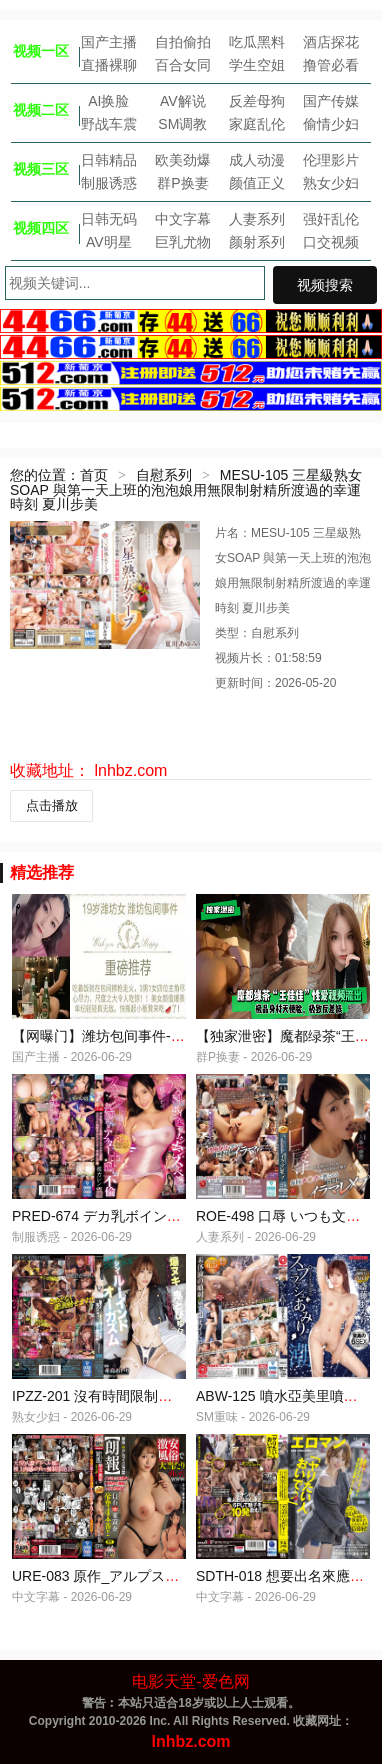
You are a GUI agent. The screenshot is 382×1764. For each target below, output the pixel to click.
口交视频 (331, 242)
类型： (233, 633)
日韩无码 (109, 219)
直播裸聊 (109, 65)
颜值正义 (257, 183)
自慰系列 (164, 475)
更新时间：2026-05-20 (275, 683)
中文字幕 (183, 219)
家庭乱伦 (257, 124)
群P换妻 (182, 183)
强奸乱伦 (331, 219)
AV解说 (183, 101)
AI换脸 (108, 101)
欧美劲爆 (183, 160)
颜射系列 (257, 242)
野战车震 (109, 124)
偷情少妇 (331, 124)
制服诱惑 (109, 183)
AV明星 (109, 242)
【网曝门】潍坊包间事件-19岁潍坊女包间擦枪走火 (169, 1036)
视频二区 (41, 110)
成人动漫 (257, 160)
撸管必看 (331, 65)
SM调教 (182, 124)
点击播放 (52, 805)
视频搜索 (325, 285)
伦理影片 (331, 160)
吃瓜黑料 (257, 42)
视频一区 (41, 51)
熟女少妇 (331, 183)
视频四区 (41, 228)
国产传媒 (331, 101)
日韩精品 (109, 160)
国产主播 (109, 42)
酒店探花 (331, 42)
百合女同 (183, 65)
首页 (94, 475)
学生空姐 (257, 65)
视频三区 (41, 169)
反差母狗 (257, 101)
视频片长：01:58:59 (268, 658)
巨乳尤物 (183, 242)
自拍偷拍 (183, 42)
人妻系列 (257, 219)
